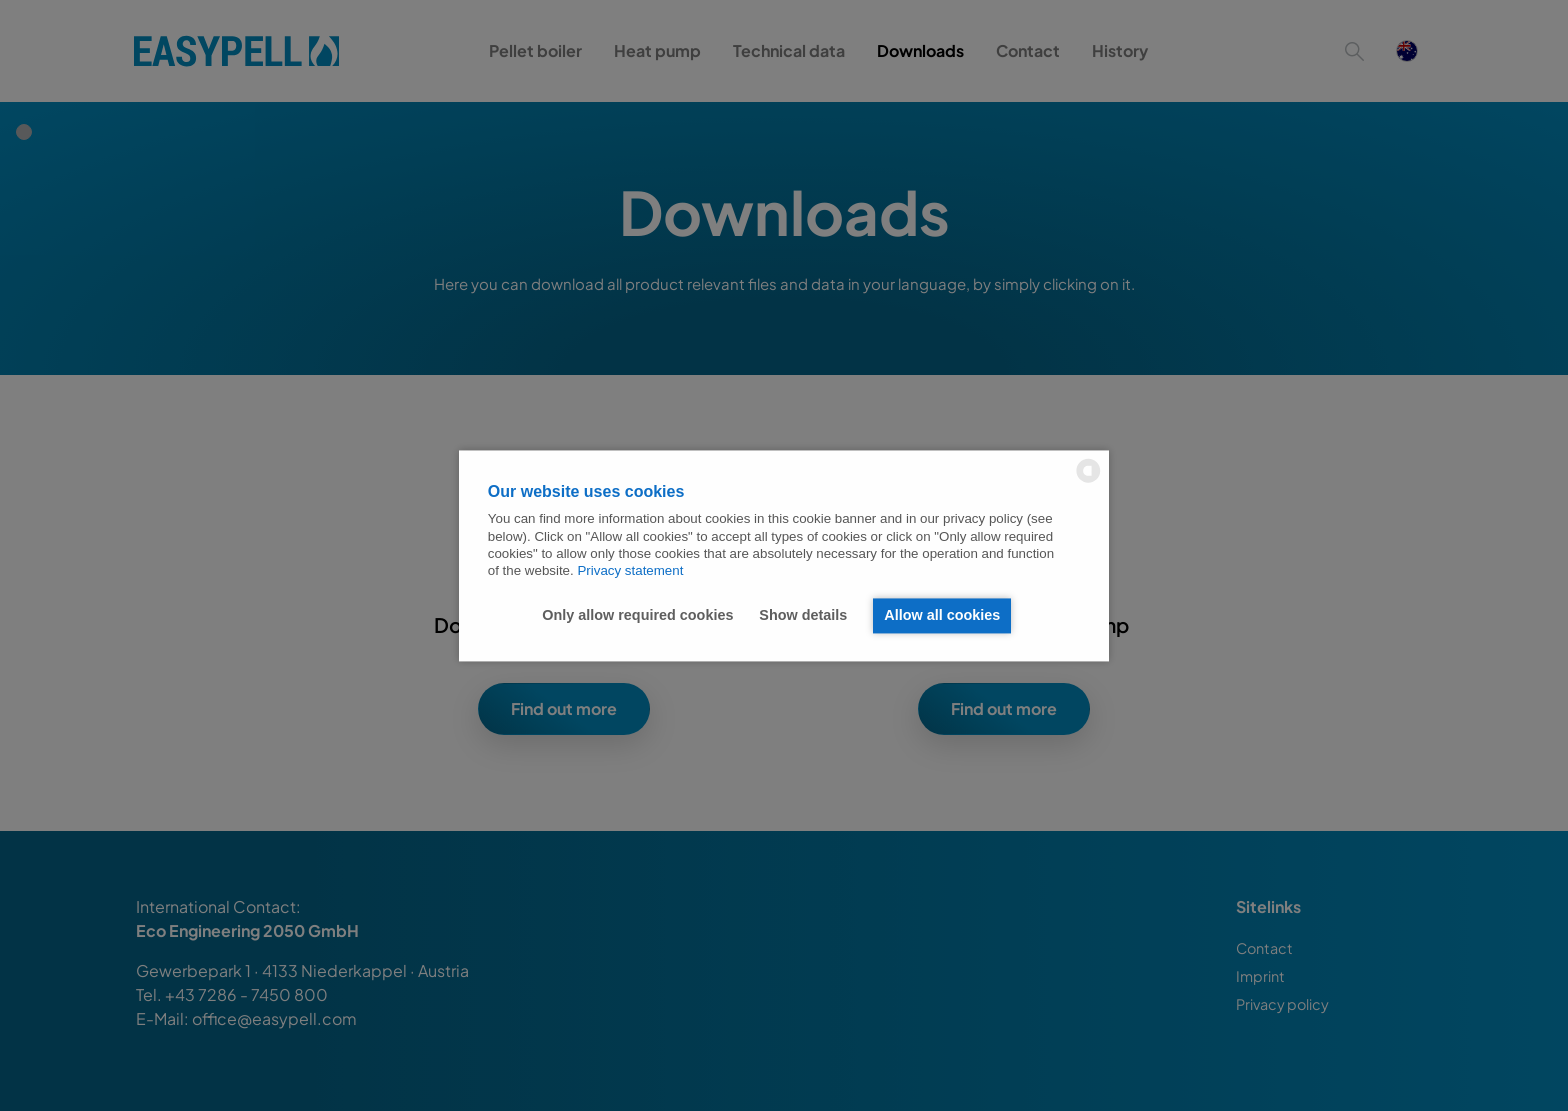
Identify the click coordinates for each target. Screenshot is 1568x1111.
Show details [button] (803, 616)
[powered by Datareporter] (1088, 480)
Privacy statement (630, 571)
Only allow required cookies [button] (637, 616)
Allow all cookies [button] (942, 616)
